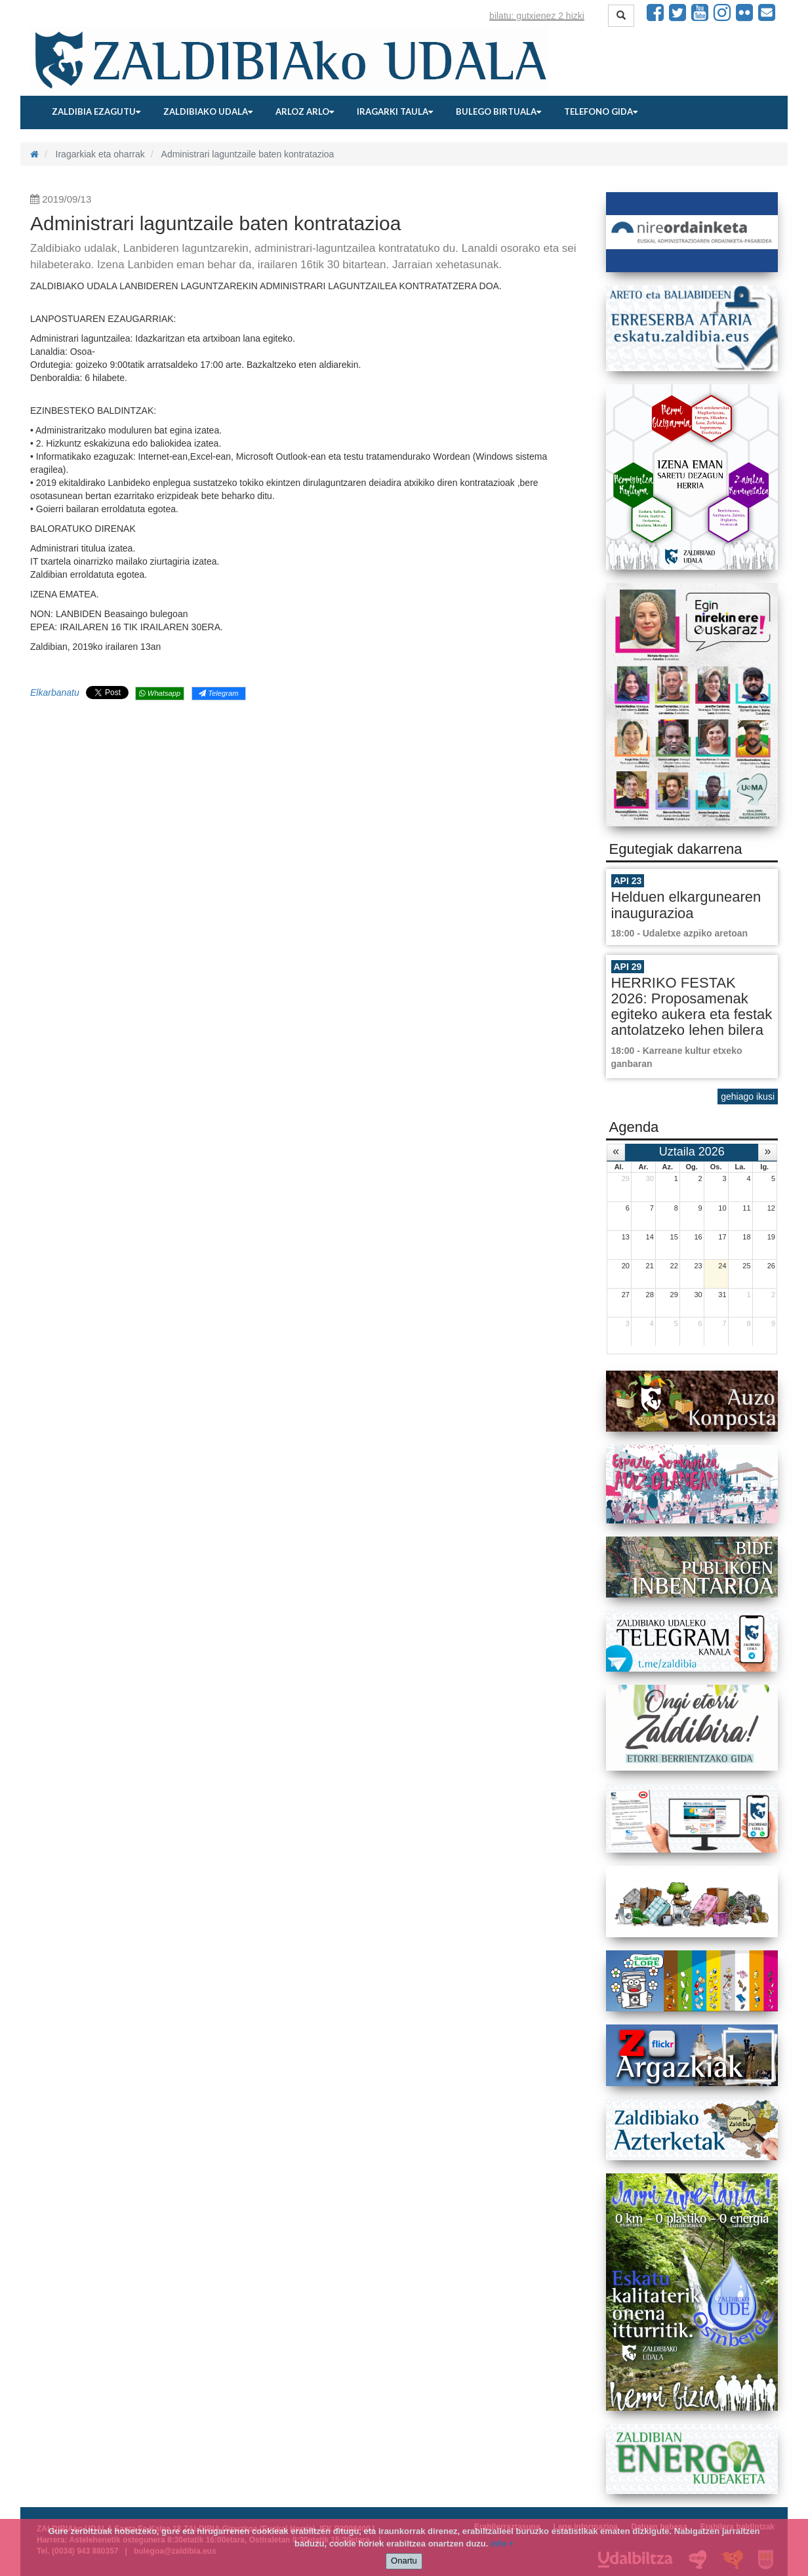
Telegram (218, 693)
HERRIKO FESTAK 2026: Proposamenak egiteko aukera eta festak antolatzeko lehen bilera (692, 1007)
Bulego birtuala (498, 111)
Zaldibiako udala (208, 111)
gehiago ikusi (748, 1096)
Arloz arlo (304, 111)
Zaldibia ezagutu (96, 111)
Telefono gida (600, 111)
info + (502, 2543)
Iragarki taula (395, 111)
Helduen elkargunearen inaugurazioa (686, 905)
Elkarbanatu (54, 692)
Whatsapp (159, 693)
